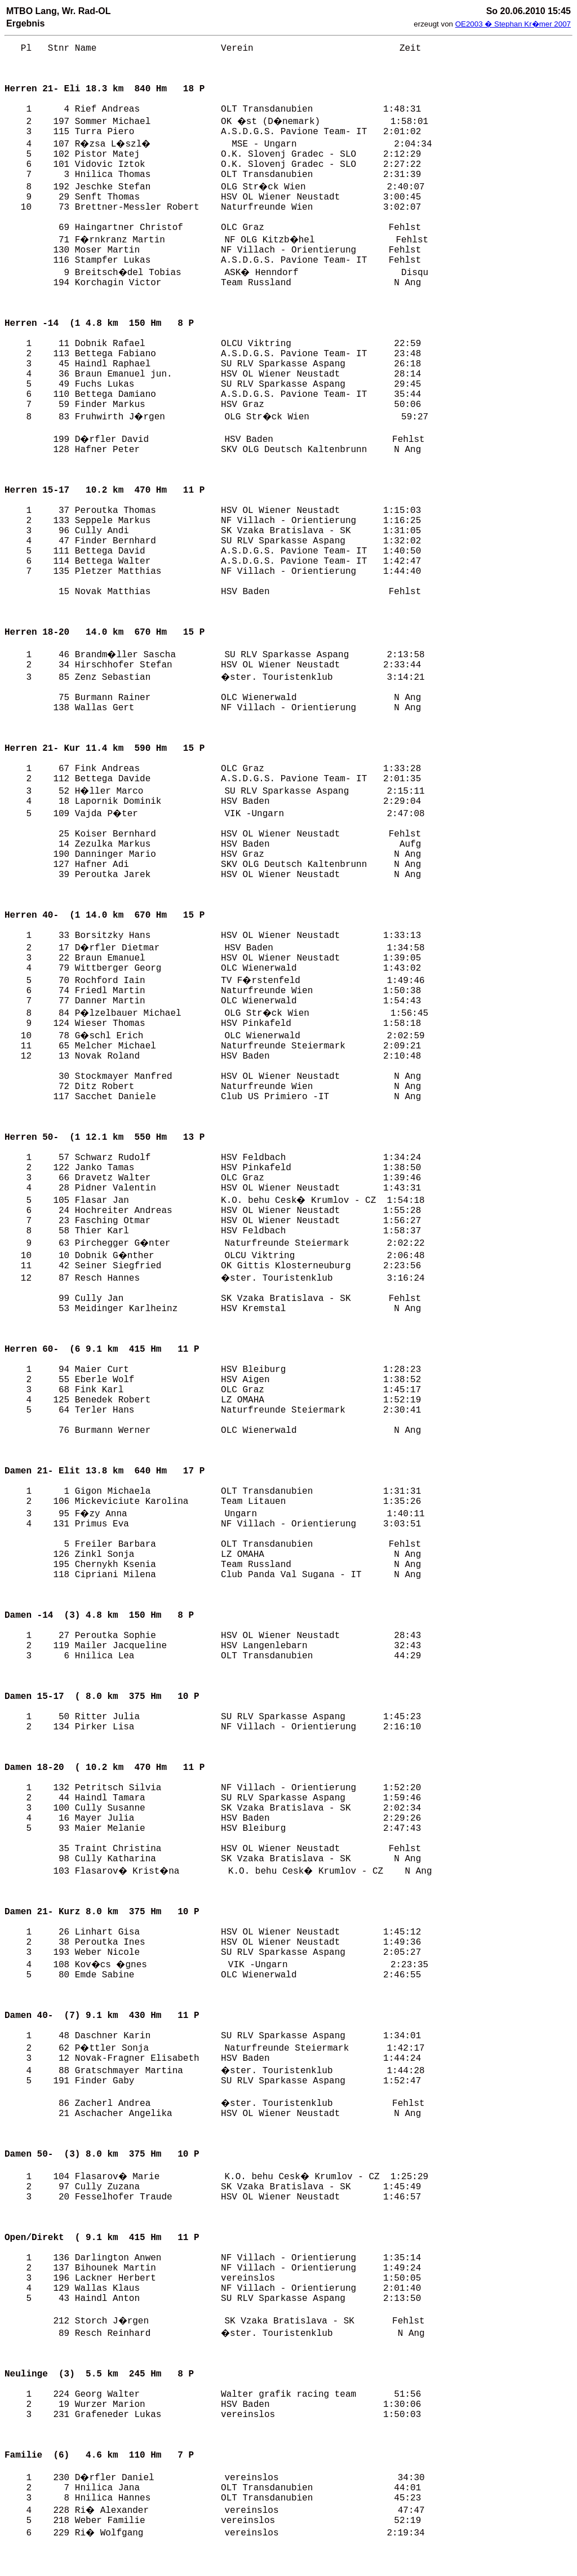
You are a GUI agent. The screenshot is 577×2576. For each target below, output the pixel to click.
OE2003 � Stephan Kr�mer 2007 (513, 24)
